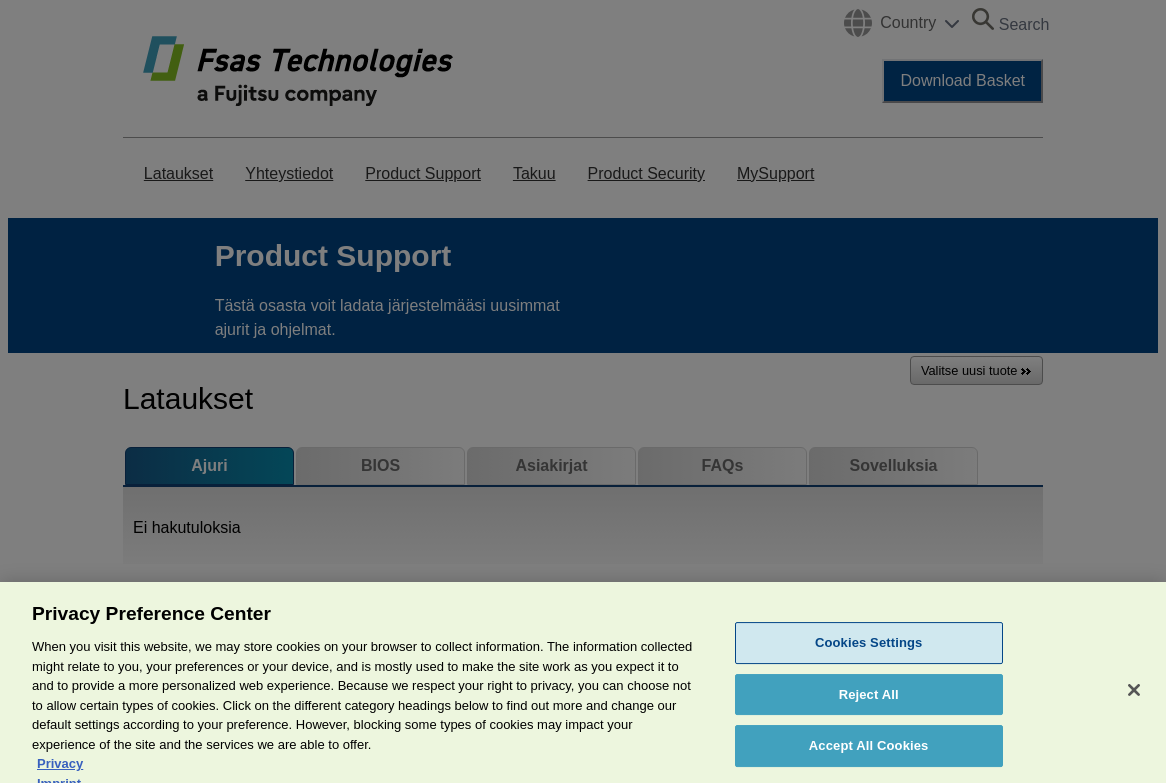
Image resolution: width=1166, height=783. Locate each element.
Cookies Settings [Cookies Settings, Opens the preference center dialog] (869, 663)
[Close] (1134, 711)
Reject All (869, 715)
